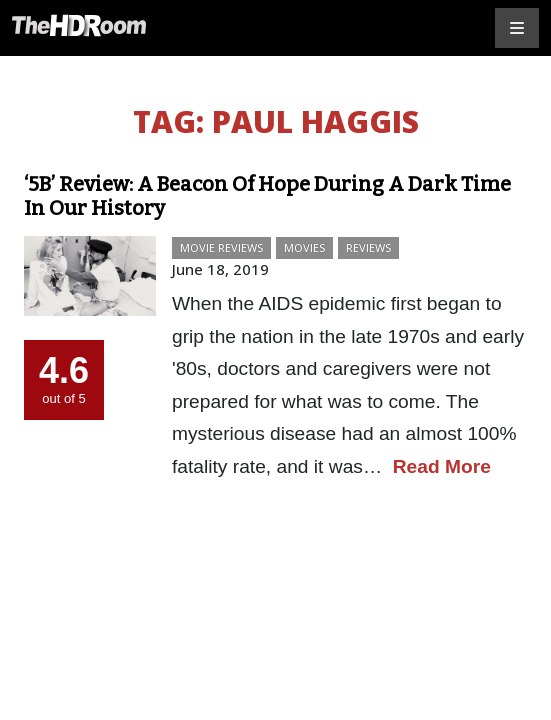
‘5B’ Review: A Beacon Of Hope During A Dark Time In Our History (267, 196)
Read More (442, 466)
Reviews (368, 247)
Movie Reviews (221, 247)
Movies (304, 247)
